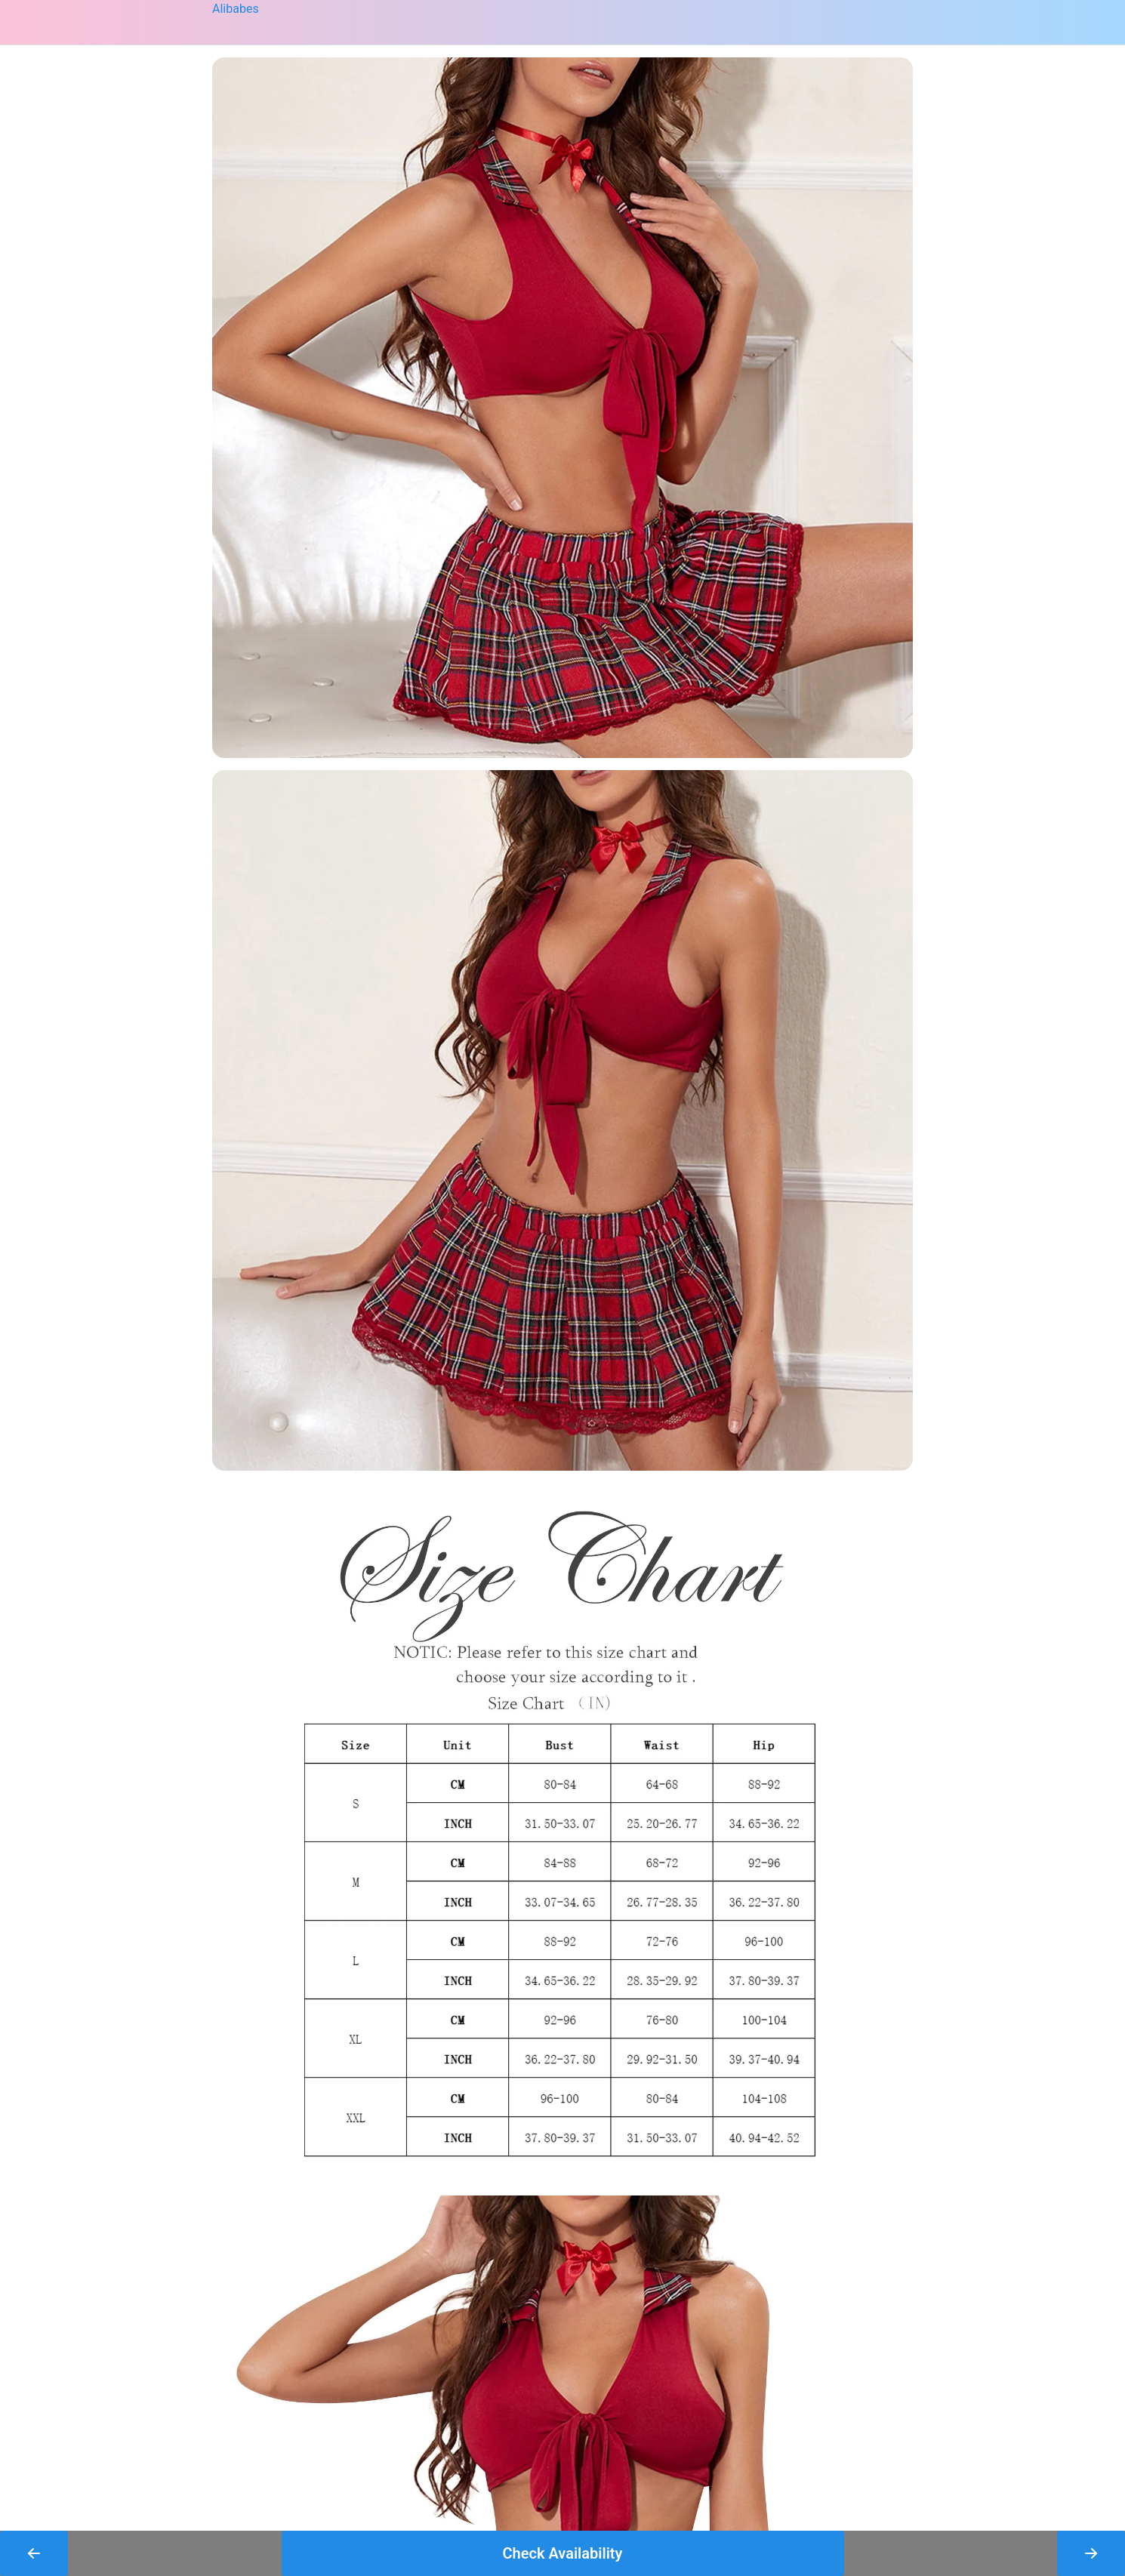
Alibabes (235, 9)
